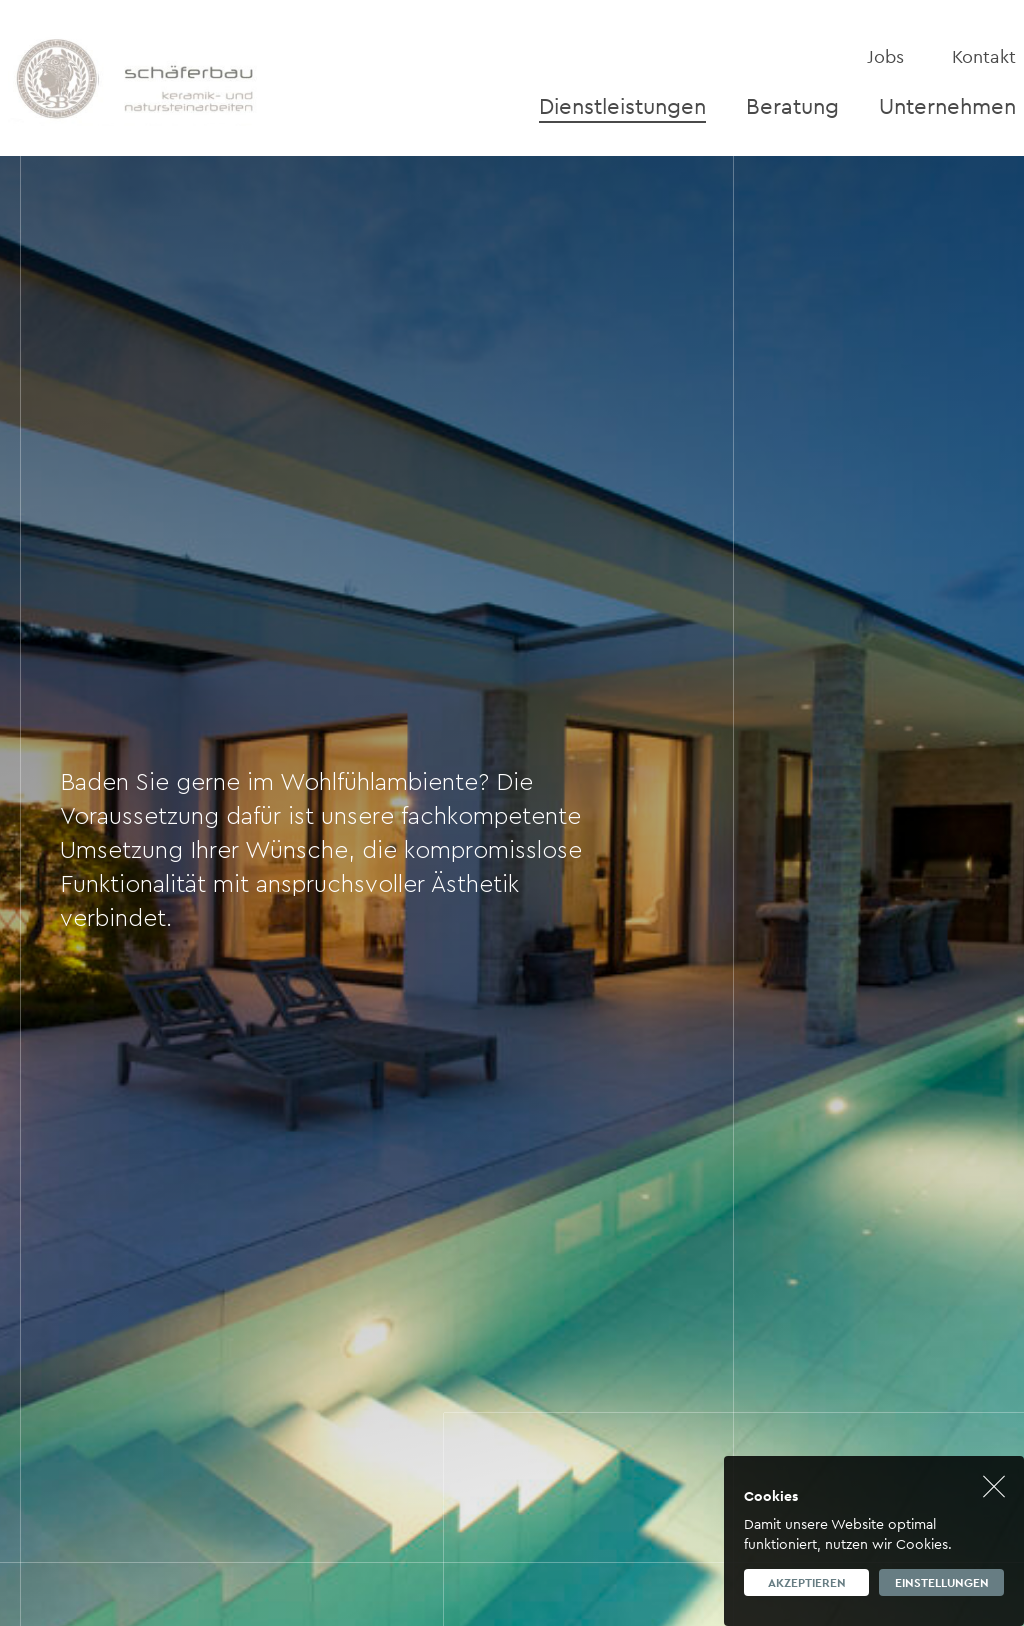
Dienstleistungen (622, 106)
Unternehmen (947, 106)
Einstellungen (942, 1583)
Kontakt (984, 56)
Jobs (885, 56)
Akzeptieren (807, 1583)
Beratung (792, 106)
